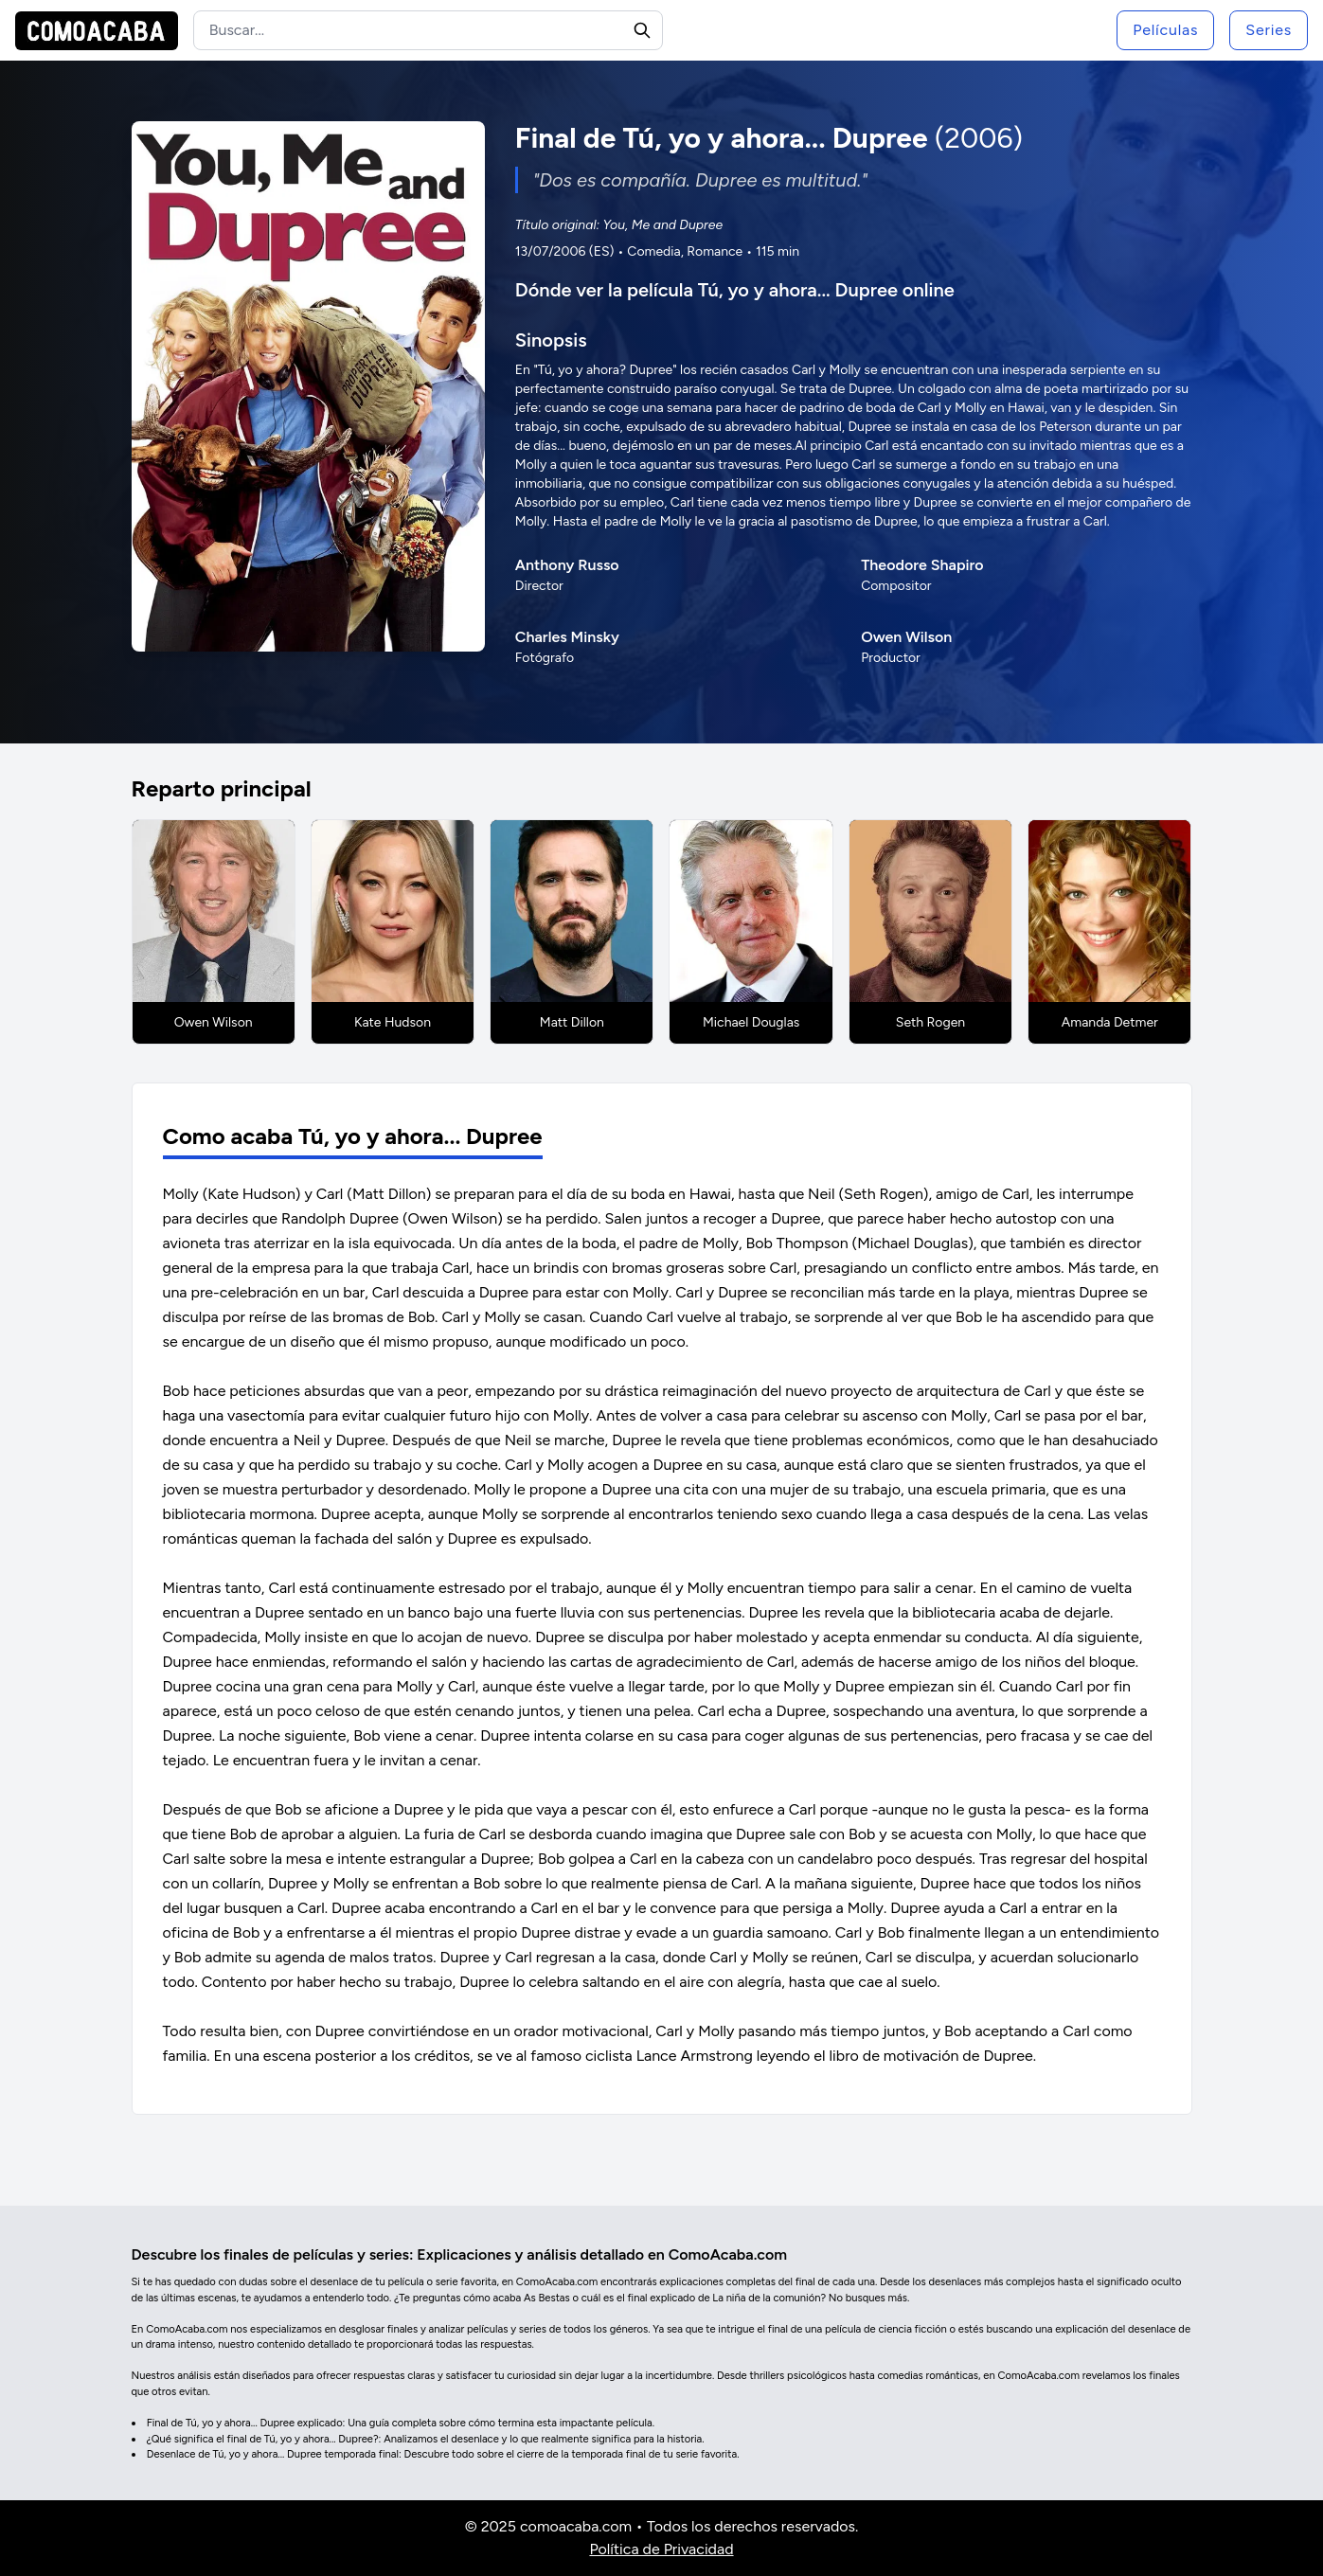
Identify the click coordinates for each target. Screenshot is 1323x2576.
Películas (1165, 30)
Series (1268, 30)
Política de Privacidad (661, 2549)
